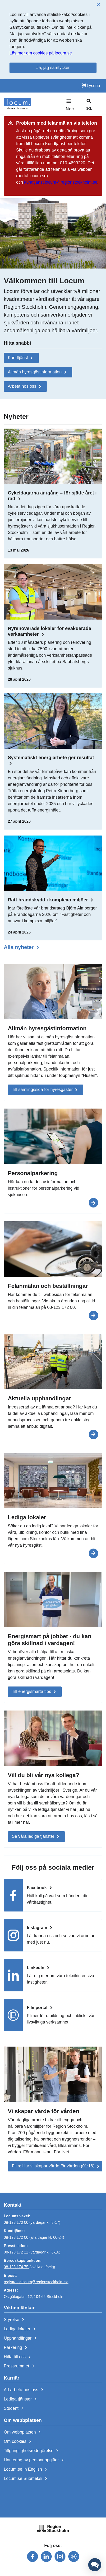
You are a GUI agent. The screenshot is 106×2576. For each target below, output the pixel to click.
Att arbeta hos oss (24, 2390)
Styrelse (15, 2320)
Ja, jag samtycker (52, 67)
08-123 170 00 (16, 2223)
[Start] (17, 103)
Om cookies (18, 2441)
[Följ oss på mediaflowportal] (73, 2556)
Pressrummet (20, 2366)
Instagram (40, 1928)
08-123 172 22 (16, 2252)
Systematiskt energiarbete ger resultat (51, 761)
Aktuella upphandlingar (39, 1398)
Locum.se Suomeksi (26, 2479)
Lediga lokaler (27, 1517)
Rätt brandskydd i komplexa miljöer (51, 900)
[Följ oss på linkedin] (46, 2556)
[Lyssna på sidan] (90, 86)
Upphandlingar (21, 2338)
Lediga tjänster (21, 2399)
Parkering (16, 2348)
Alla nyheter (22, 947)
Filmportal (40, 2007)
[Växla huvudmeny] (76, 103)
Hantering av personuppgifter (35, 2460)
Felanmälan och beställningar (48, 1286)
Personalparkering (33, 1173)
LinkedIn (39, 1967)
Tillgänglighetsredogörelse (32, 2451)
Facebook (40, 1888)
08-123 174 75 (16, 2267)
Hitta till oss (18, 2357)
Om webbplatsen (23, 2432)
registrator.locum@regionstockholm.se (36, 2282)
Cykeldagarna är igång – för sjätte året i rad (52, 496)
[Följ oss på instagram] (60, 2556)
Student (14, 2408)
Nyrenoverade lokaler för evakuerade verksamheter (49, 631)
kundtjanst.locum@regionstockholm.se (60, 182)
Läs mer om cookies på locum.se (40, 53)
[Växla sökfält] (96, 103)
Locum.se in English (26, 2469)
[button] (21, 358)
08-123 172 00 (16, 2237)
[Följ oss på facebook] (32, 2556)
